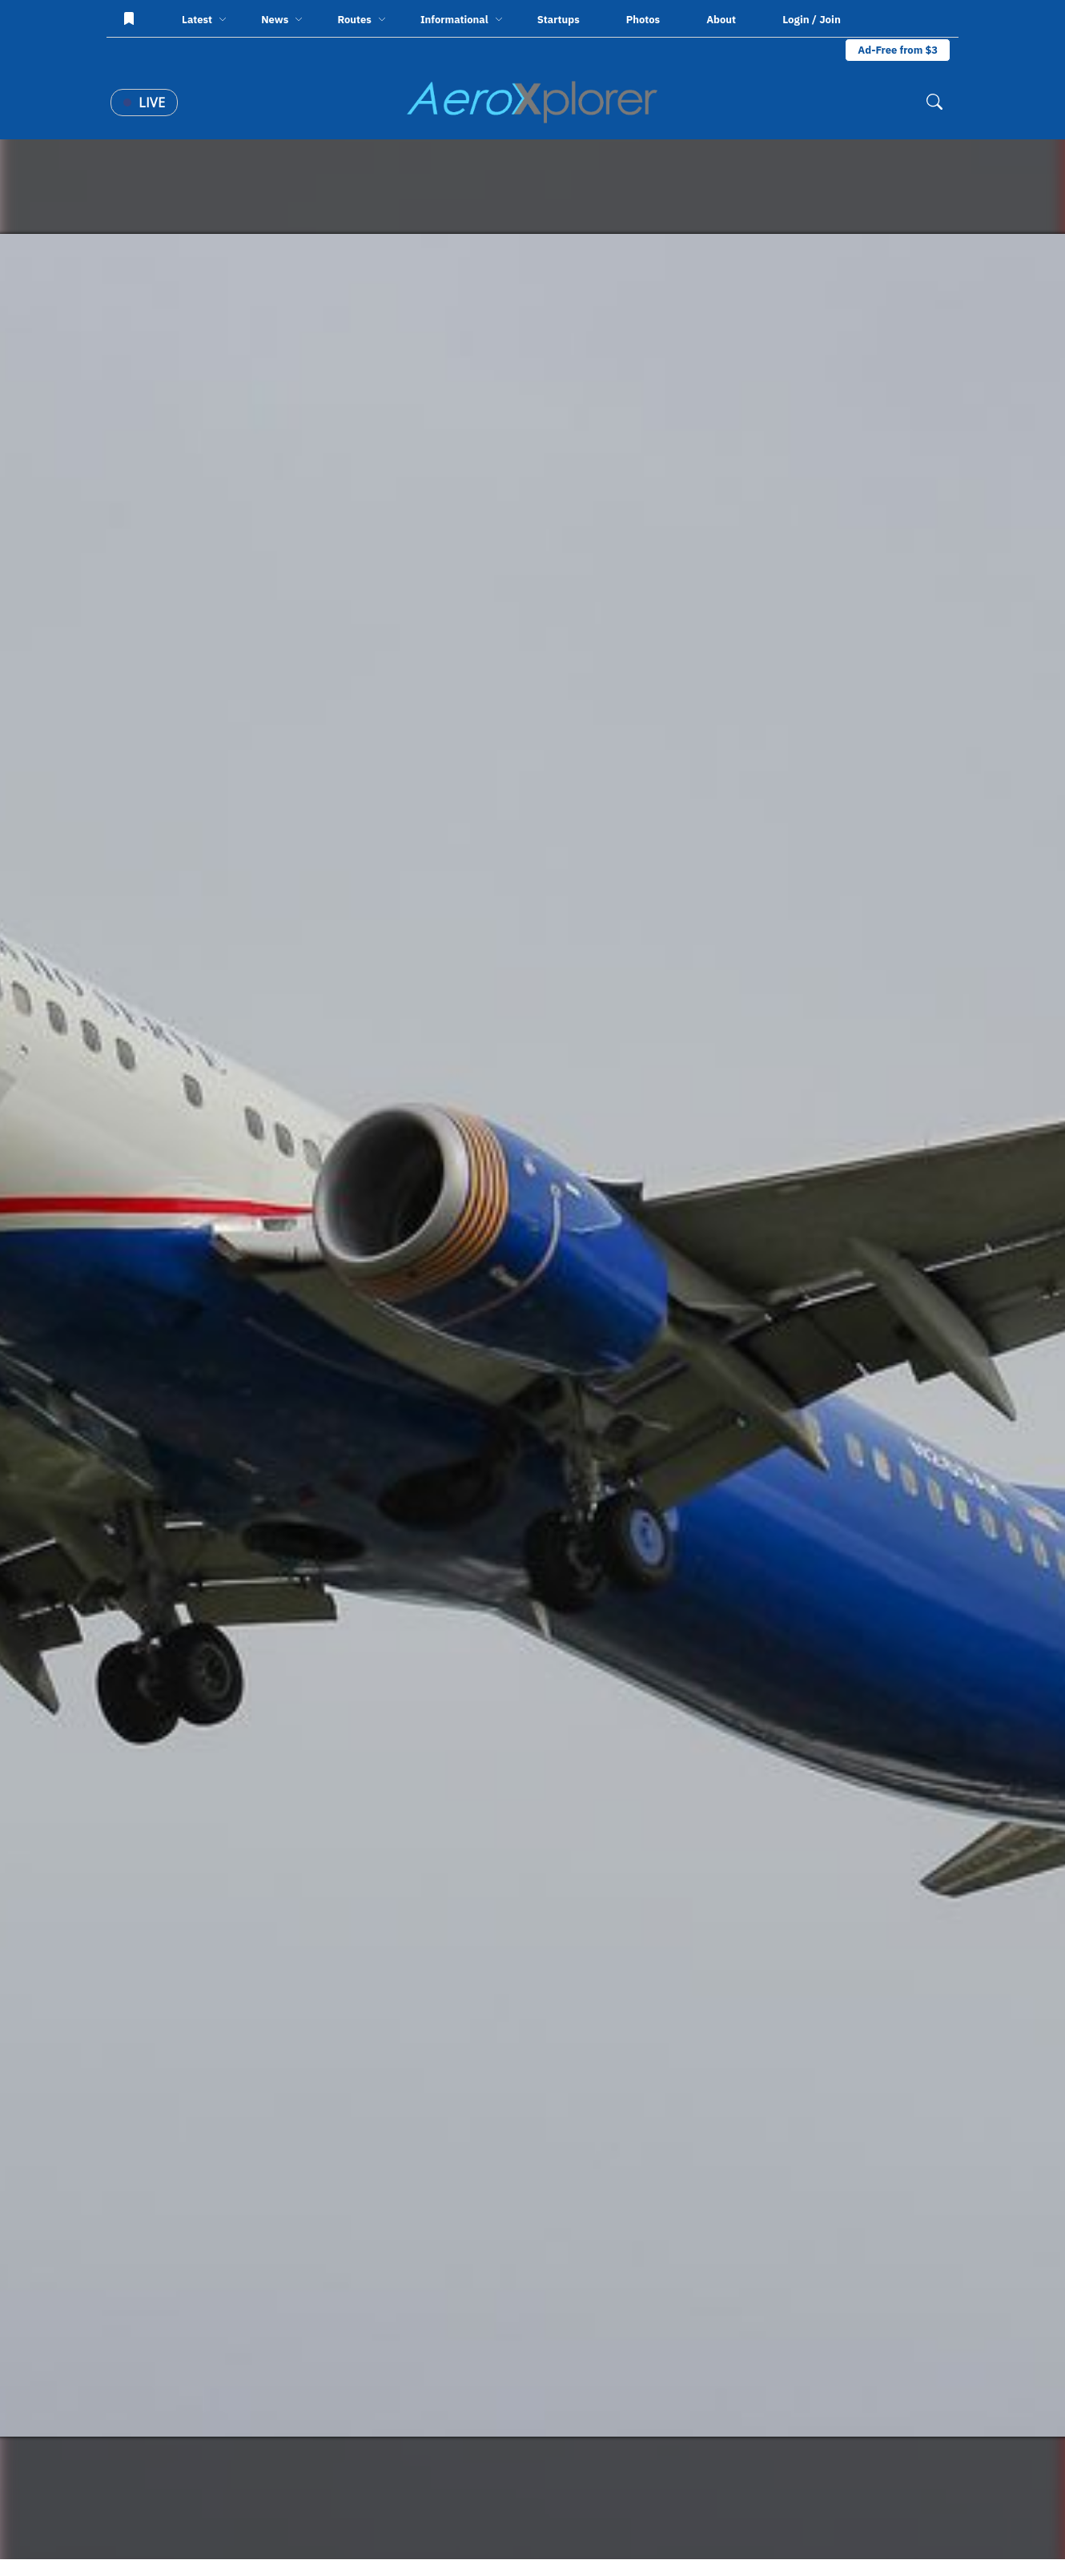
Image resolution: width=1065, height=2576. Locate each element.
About (721, 19)
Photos (643, 19)
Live (144, 102)
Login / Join (811, 19)
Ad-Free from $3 (898, 50)
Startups (558, 19)
